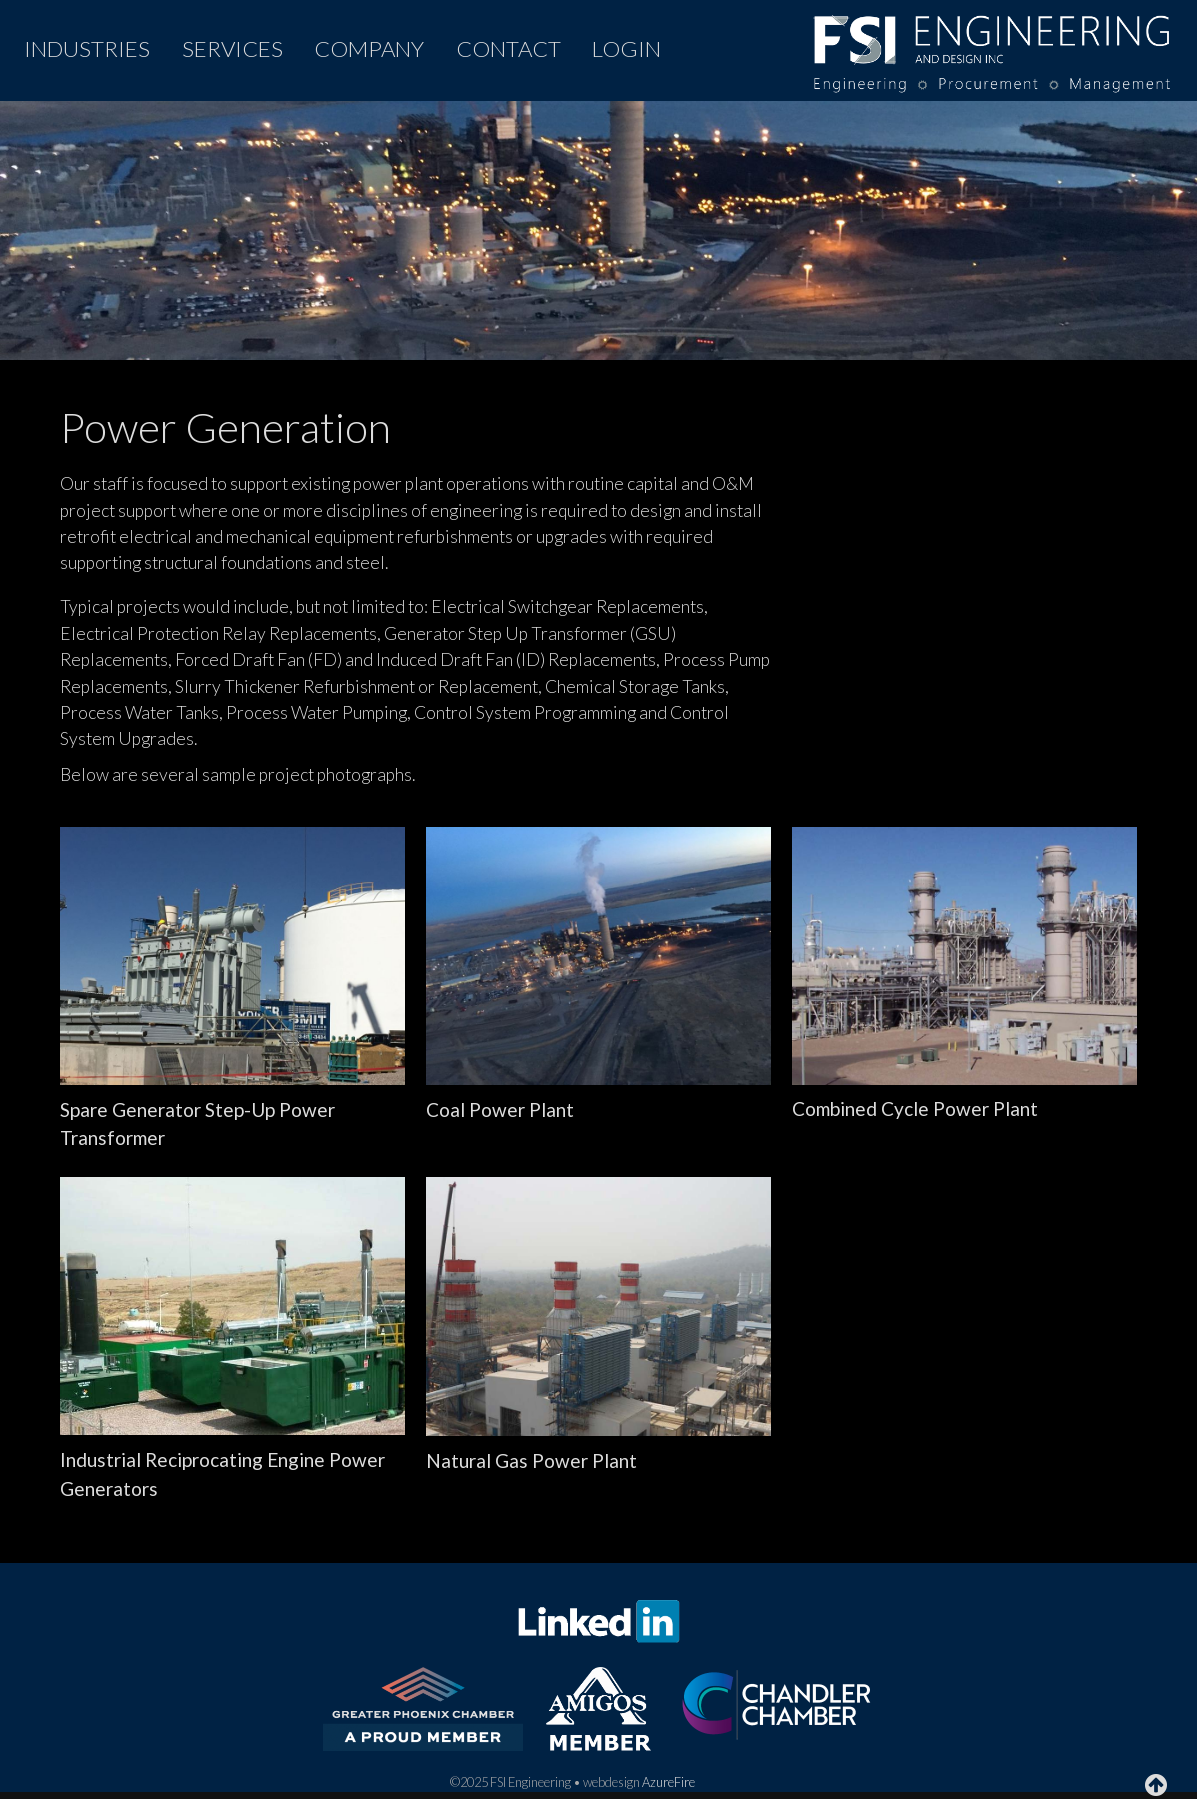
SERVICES (232, 48)
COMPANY (369, 48)
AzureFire (668, 1782)
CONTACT (508, 48)
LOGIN (626, 48)
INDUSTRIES (87, 48)
